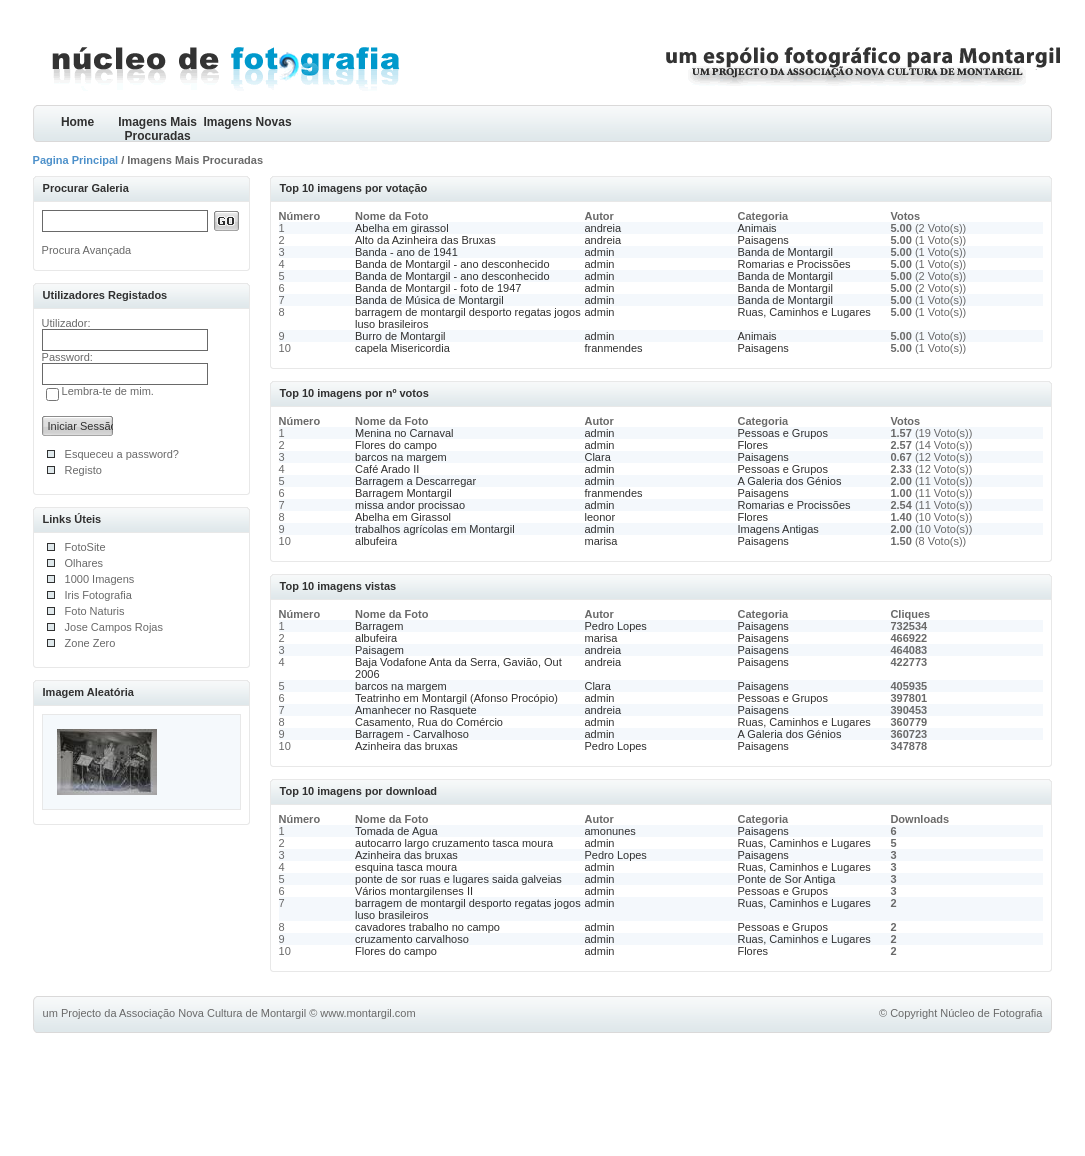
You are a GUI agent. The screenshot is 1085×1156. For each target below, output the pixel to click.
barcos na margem (401, 457)
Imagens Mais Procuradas (157, 128)
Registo (83, 470)
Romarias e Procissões (793, 264)
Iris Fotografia (98, 595)
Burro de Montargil (400, 336)
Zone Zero (90, 643)
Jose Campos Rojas (114, 627)
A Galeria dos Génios (789, 481)
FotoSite (85, 547)
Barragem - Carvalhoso (412, 734)
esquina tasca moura (406, 867)
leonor (599, 517)
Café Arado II (387, 469)
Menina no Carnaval (404, 433)
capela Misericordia (402, 348)
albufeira (376, 541)
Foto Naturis (95, 611)
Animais (756, 228)
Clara (597, 457)
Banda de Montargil (784, 252)
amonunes (609, 831)
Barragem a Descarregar (415, 481)
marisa (600, 541)
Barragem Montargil (403, 493)
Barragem (379, 626)
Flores (752, 445)
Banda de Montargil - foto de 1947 (438, 288)
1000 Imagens (100, 579)
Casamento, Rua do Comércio (429, 722)
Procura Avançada (87, 250)
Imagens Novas (248, 122)
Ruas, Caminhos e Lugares (803, 312)
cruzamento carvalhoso (412, 939)
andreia (602, 228)
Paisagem (379, 650)
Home (77, 122)
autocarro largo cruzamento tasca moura (454, 843)
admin (599, 252)
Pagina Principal (76, 160)
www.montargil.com (367, 1013)
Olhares (84, 563)
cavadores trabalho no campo (427, 927)
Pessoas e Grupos (782, 433)
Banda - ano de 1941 (406, 252)
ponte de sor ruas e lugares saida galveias (458, 879)
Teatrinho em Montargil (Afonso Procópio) (456, 698)
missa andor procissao (410, 505)
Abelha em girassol (402, 228)
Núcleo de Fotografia (991, 1013)
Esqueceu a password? (122, 454)
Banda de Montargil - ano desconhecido (452, 264)
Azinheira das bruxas (406, 746)
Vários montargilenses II (414, 891)
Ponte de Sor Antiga (786, 879)
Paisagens (762, 240)
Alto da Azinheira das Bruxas (425, 240)
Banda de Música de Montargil (429, 300)
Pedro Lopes (615, 626)
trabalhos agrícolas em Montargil (435, 529)
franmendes (613, 348)
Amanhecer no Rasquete (416, 710)
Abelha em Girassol (403, 517)
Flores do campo (396, 445)
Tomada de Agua (396, 831)
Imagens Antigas (777, 529)
